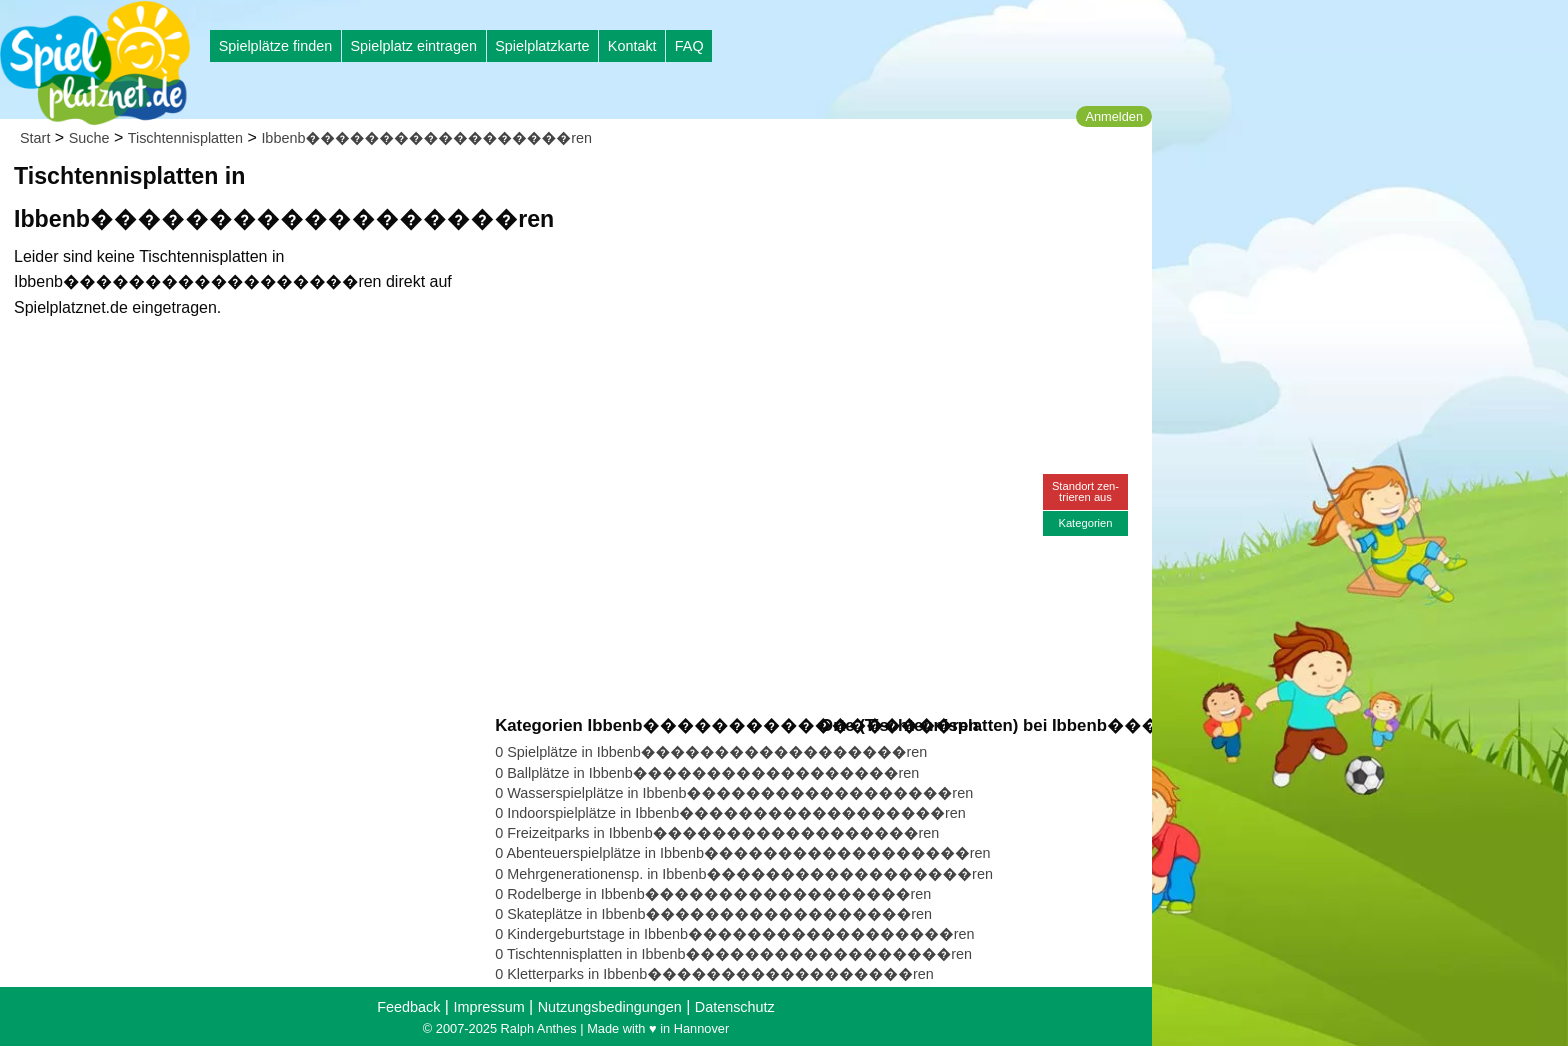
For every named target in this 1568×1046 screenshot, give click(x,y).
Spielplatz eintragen (413, 46)
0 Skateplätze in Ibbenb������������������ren (713, 914)
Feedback (408, 1007)
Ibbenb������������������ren (426, 138)
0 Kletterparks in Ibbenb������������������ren (714, 974)
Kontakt (632, 46)
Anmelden (1114, 116)
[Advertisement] (722, 190)
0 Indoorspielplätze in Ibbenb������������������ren (730, 813)
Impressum (488, 1007)
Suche (89, 138)
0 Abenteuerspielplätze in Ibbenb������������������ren (742, 853)
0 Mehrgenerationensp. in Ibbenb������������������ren (744, 874)
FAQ (689, 46)
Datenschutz (735, 1007)
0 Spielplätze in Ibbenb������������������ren (711, 752)
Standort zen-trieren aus (1085, 491)
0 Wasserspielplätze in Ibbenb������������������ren (734, 793)
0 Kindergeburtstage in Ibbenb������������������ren (734, 934)
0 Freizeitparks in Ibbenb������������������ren (717, 833)
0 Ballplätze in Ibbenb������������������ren (707, 773)
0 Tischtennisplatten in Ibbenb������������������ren (733, 954)
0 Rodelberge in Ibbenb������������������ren (713, 894)
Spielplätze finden (276, 46)
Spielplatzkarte (542, 46)
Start (35, 138)
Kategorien (1085, 523)
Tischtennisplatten (185, 138)
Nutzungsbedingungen (610, 1007)
